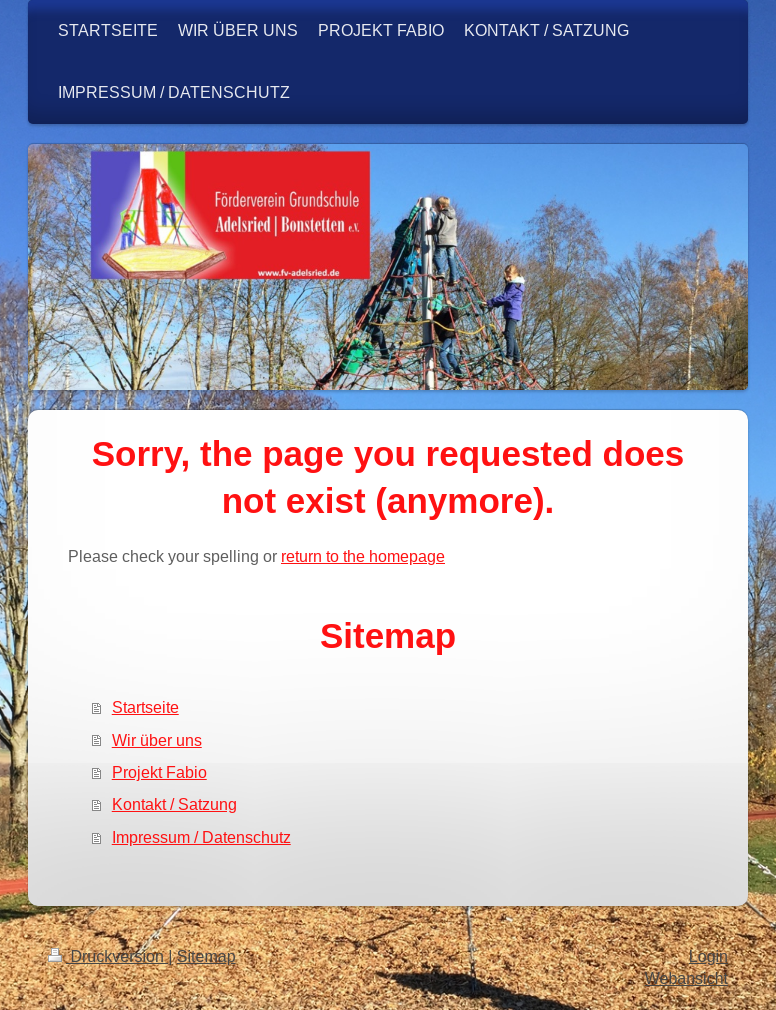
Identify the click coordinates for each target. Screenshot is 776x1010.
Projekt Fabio (159, 772)
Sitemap (206, 956)
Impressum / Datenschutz (201, 837)
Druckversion (108, 956)
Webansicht (686, 978)
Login (708, 956)
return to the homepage (363, 556)
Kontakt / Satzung (174, 804)
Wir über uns (157, 740)
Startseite (145, 707)
